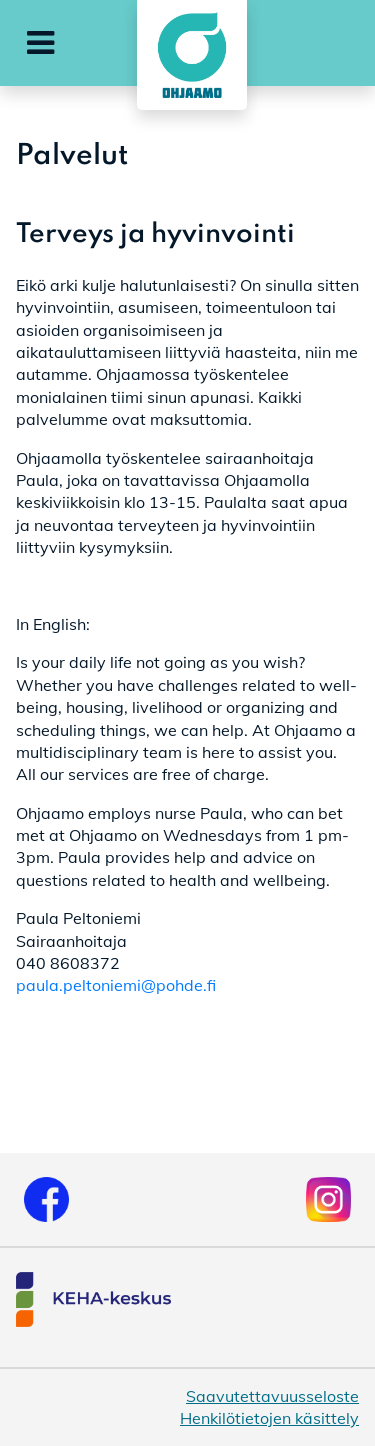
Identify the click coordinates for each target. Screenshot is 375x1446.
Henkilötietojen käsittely (269, 1418)
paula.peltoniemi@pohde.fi (116, 985)
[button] (40, 43)
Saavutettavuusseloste (272, 1396)
